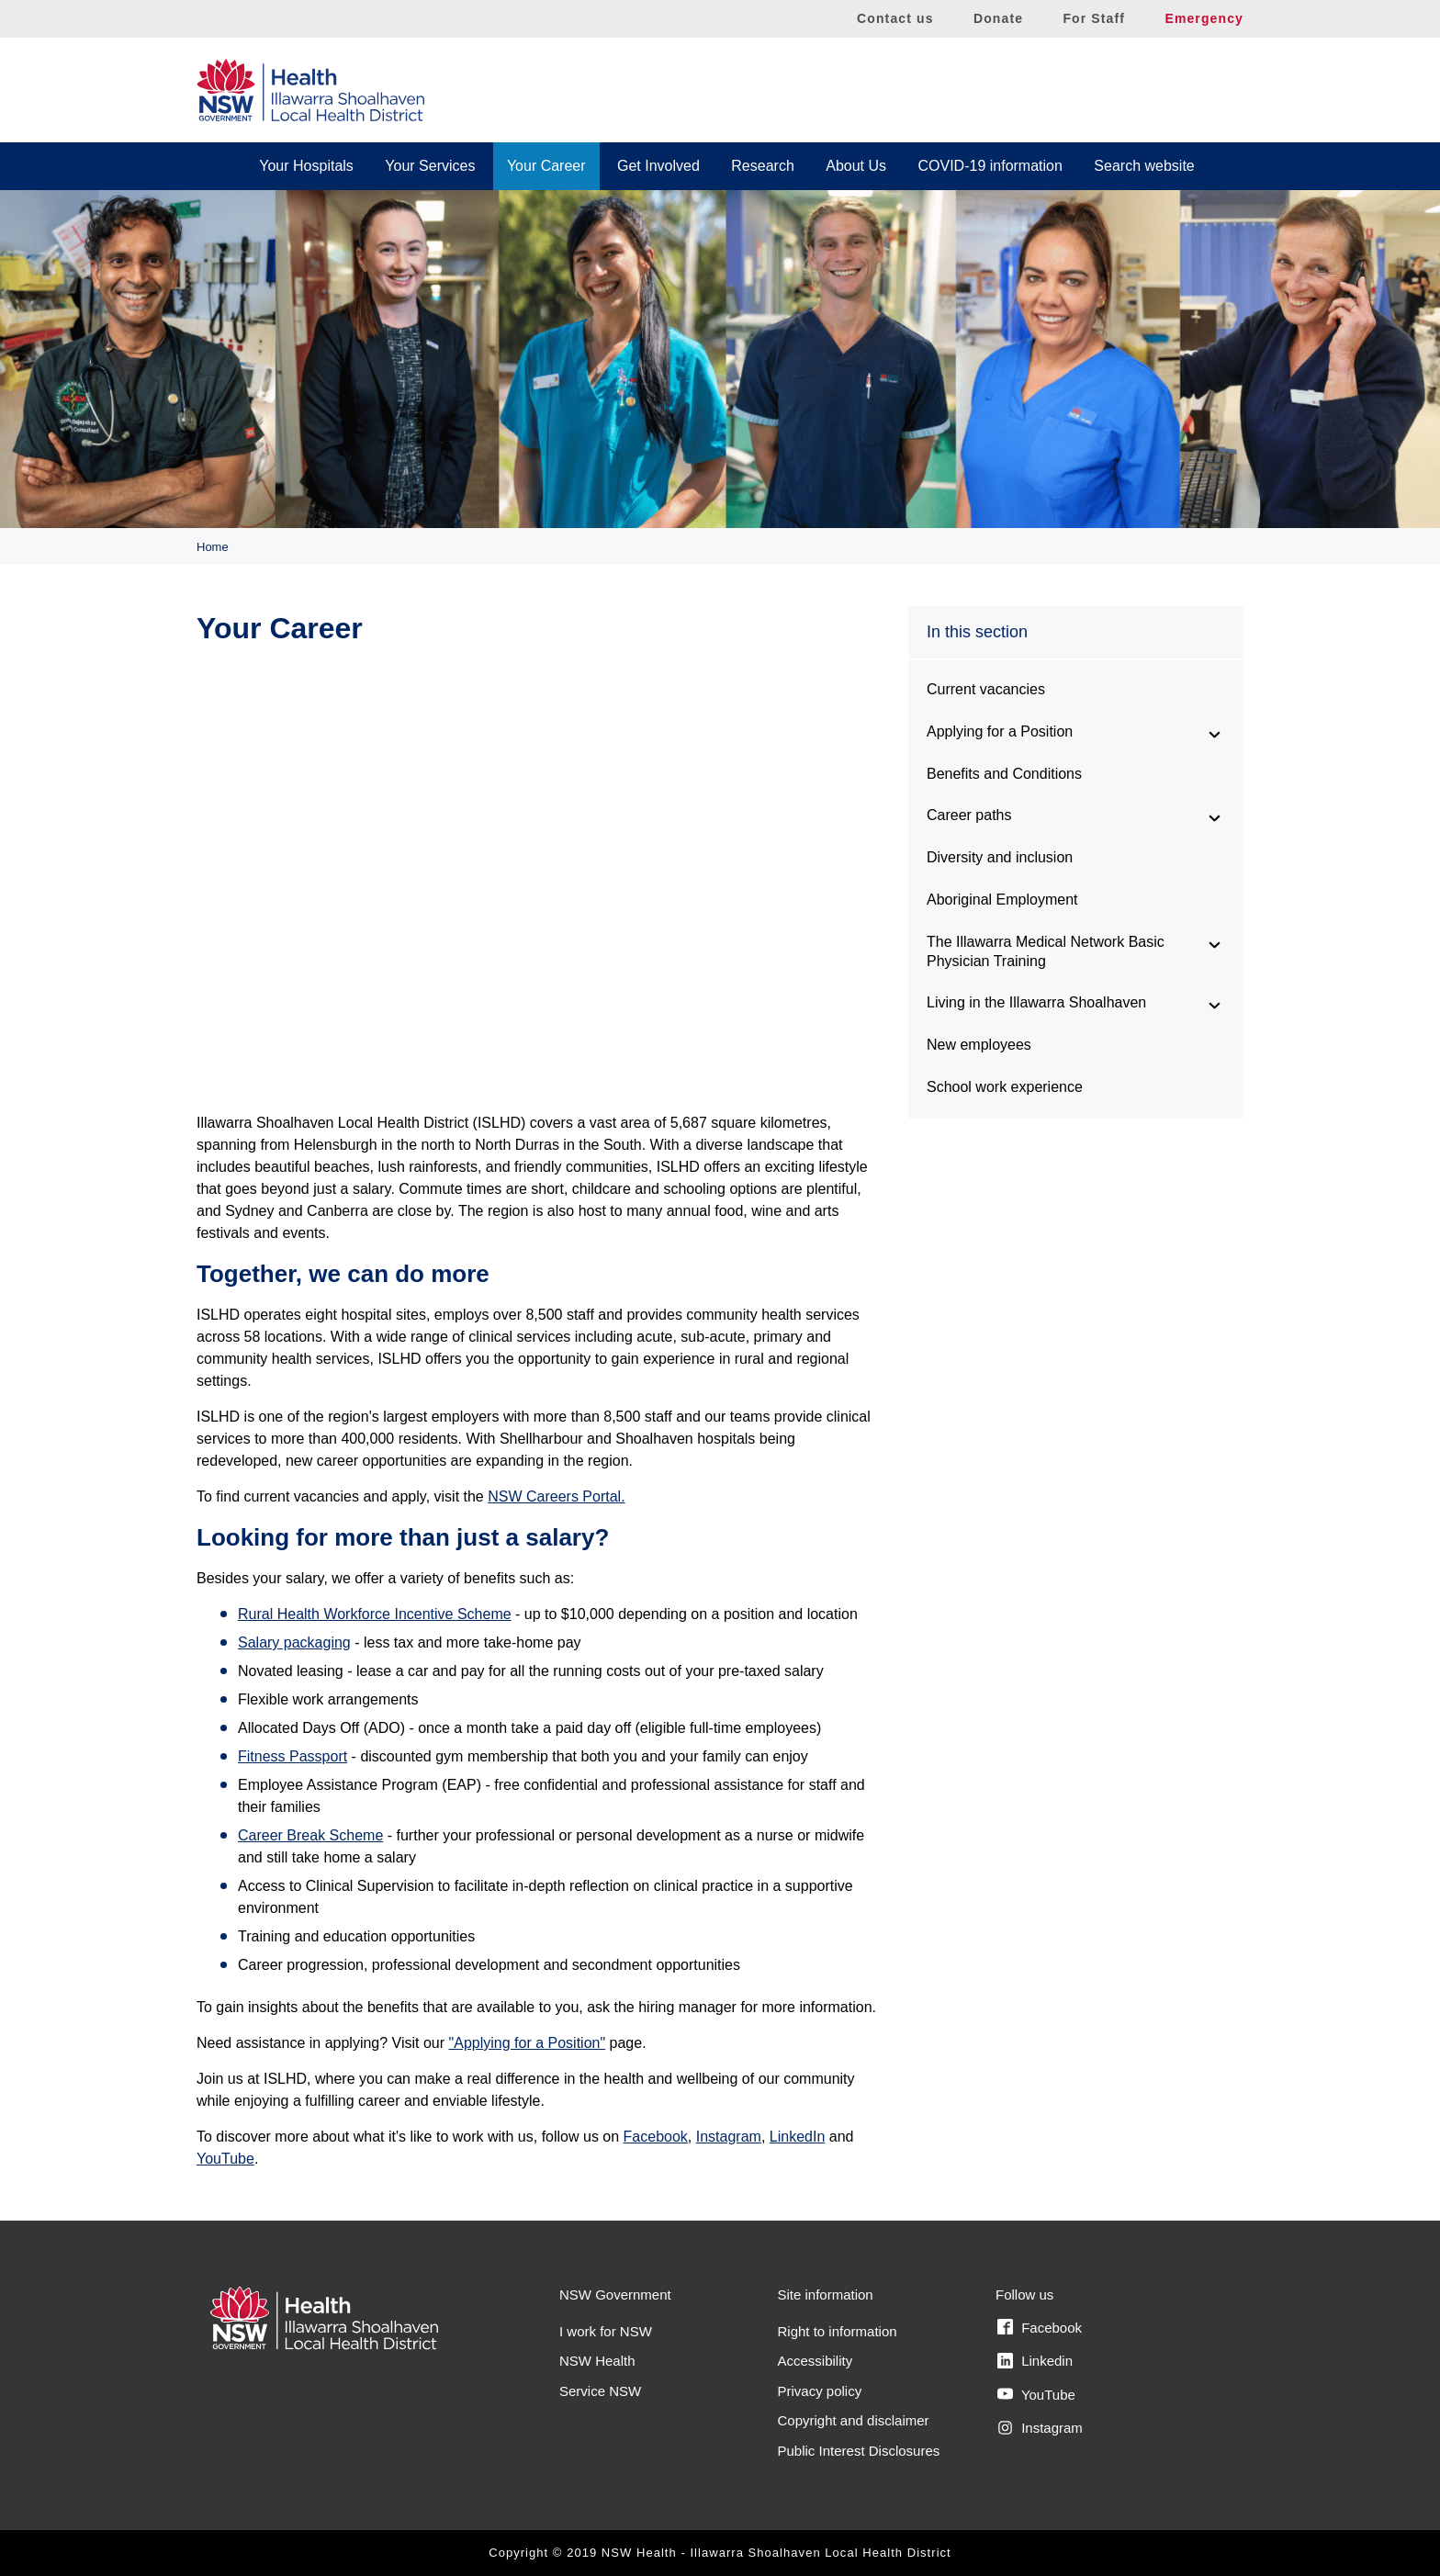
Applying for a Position (1000, 731)
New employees (979, 1044)
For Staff (1094, 18)
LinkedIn (798, 2136)
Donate (998, 18)
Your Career (546, 166)
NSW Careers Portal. (556, 1496)
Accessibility (815, 2360)
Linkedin (1035, 2361)
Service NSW (600, 2391)
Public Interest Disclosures (859, 2450)
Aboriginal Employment (1002, 899)
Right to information (837, 2331)
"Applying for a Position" (527, 2043)
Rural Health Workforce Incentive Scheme (375, 1614)
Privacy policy (820, 2391)
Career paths (969, 815)
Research (762, 166)
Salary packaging (294, 1642)
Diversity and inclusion (1000, 857)
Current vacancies (986, 689)
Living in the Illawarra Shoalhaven (1036, 1002)
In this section (977, 632)
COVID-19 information (990, 166)
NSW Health (597, 2360)
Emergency (1203, 18)
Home (213, 547)
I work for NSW (605, 2331)
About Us (856, 166)
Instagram (728, 2136)
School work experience (1005, 1087)
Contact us (895, 18)
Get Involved (658, 166)
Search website (1144, 166)
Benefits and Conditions (1004, 774)
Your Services (430, 166)
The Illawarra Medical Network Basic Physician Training (1045, 951)
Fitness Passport (292, 1756)
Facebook (656, 2136)
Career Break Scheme (310, 1835)
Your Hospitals (306, 166)
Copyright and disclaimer (853, 2420)
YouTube (225, 2158)
